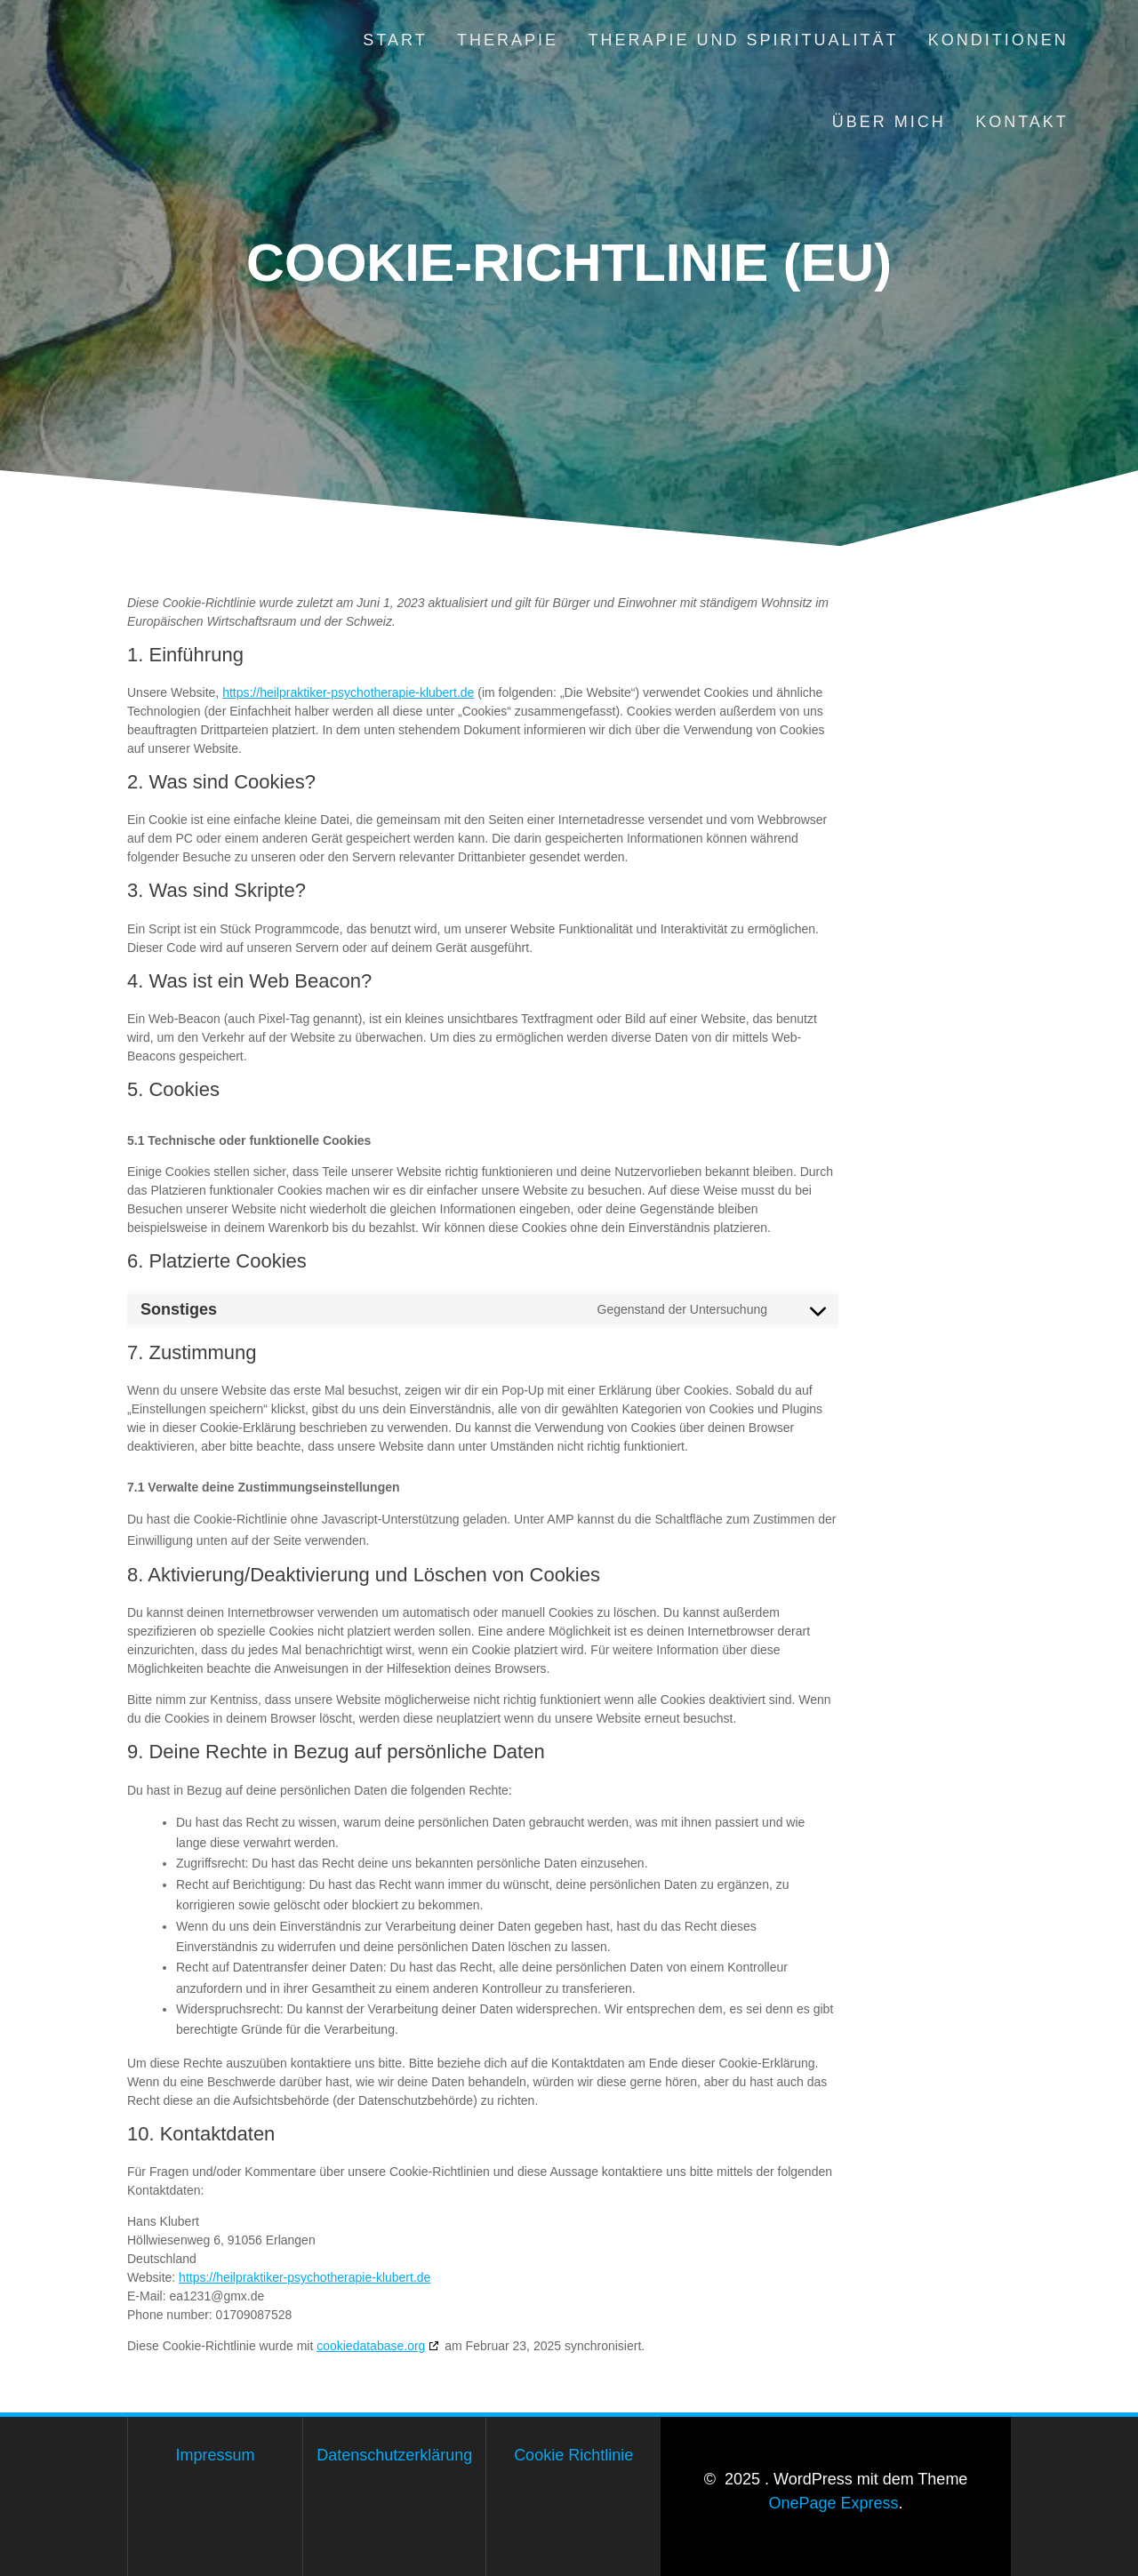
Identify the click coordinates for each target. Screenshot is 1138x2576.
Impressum (215, 2455)
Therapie (507, 40)
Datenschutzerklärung (394, 2455)
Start (395, 40)
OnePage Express (833, 2503)
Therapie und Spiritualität (743, 40)
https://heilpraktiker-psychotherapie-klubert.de (348, 692)
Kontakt (1022, 122)
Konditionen (998, 40)
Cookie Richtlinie (573, 2455)
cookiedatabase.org (371, 2346)
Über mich (889, 122)
